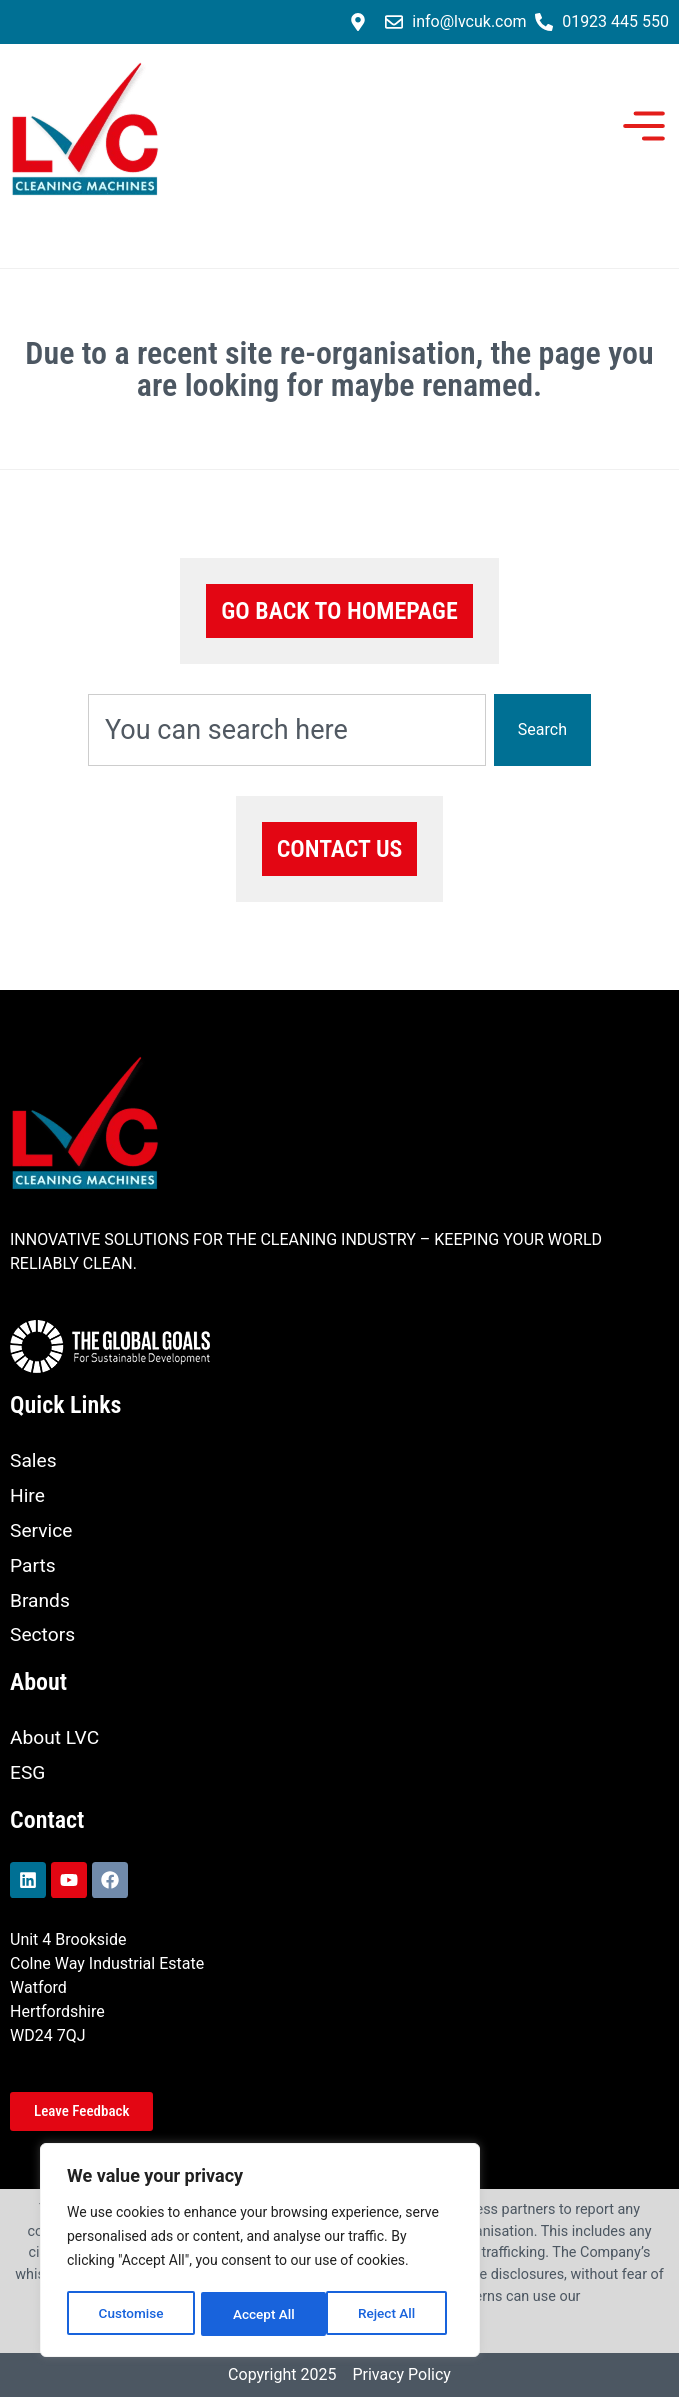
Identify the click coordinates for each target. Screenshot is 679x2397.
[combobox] (287, 730)
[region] (260, 2252)
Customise (130, 2314)
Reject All (261, 2314)
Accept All (391, 2314)
